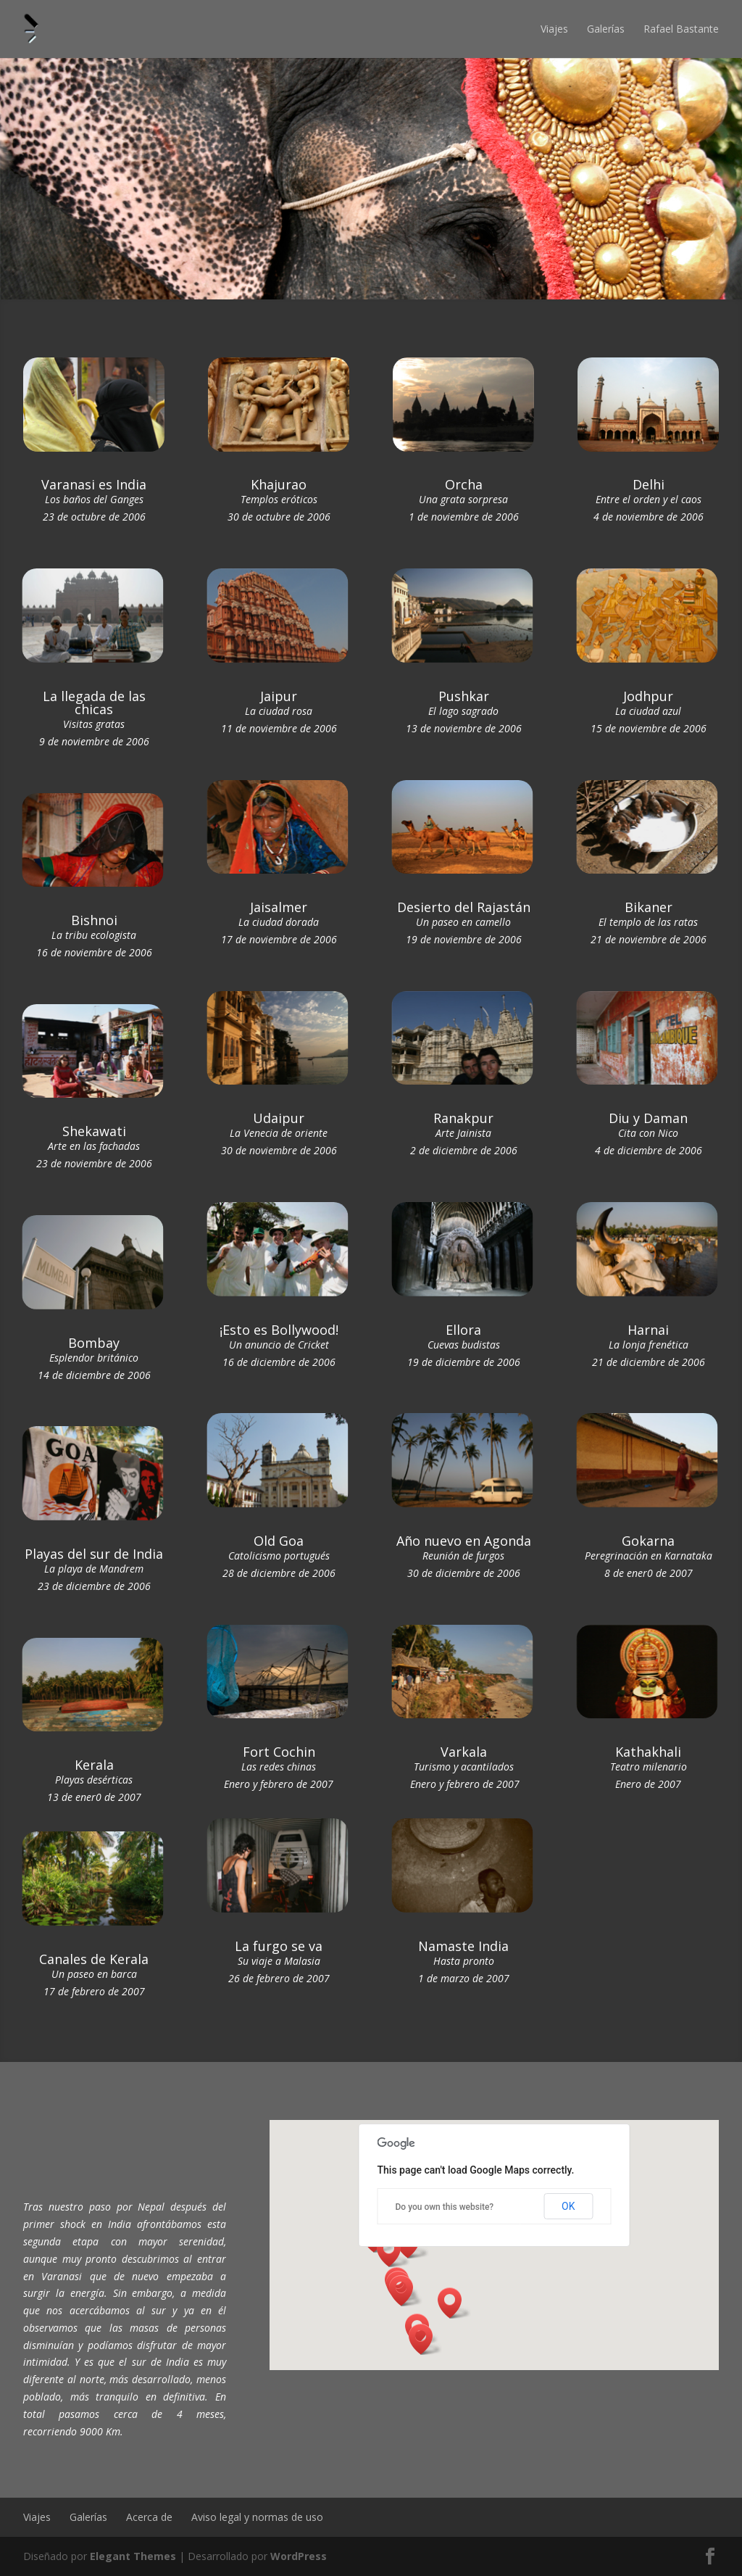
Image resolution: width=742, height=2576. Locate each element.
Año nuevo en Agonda (463, 1540)
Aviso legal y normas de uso (257, 2517)
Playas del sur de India (94, 1553)
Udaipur (278, 1118)
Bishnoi (94, 920)
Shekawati (94, 1131)
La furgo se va (278, 1946)
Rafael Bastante (681, 29)
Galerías (606, 29)
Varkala (464, 1751)
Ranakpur (463, 1118)
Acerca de (149, 2517)
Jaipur (278, 696)
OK (568, 2206)
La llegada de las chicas (94, 702)
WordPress (298, 2556)
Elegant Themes (133, 2556)
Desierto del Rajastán (463, 907)
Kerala (94, 1764)
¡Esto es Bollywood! (279, 1329)
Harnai (648, 1329)
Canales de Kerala (94, 1959)
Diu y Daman (648, 1118)
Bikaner (648, 907)
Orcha (464, 484)
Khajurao (279, 484)
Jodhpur (648, 696)
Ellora (463, 1329)
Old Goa (279, 1540)
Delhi (648, 484)
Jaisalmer (278, 907)
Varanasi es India (93, 484)
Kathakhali (648, 1751)
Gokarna (648, 1540)
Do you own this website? (445, 2207)
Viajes (554, 29)
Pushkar (463, 696)
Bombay (94, 1342)
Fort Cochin (279, 1751)
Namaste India (463, 1946)
